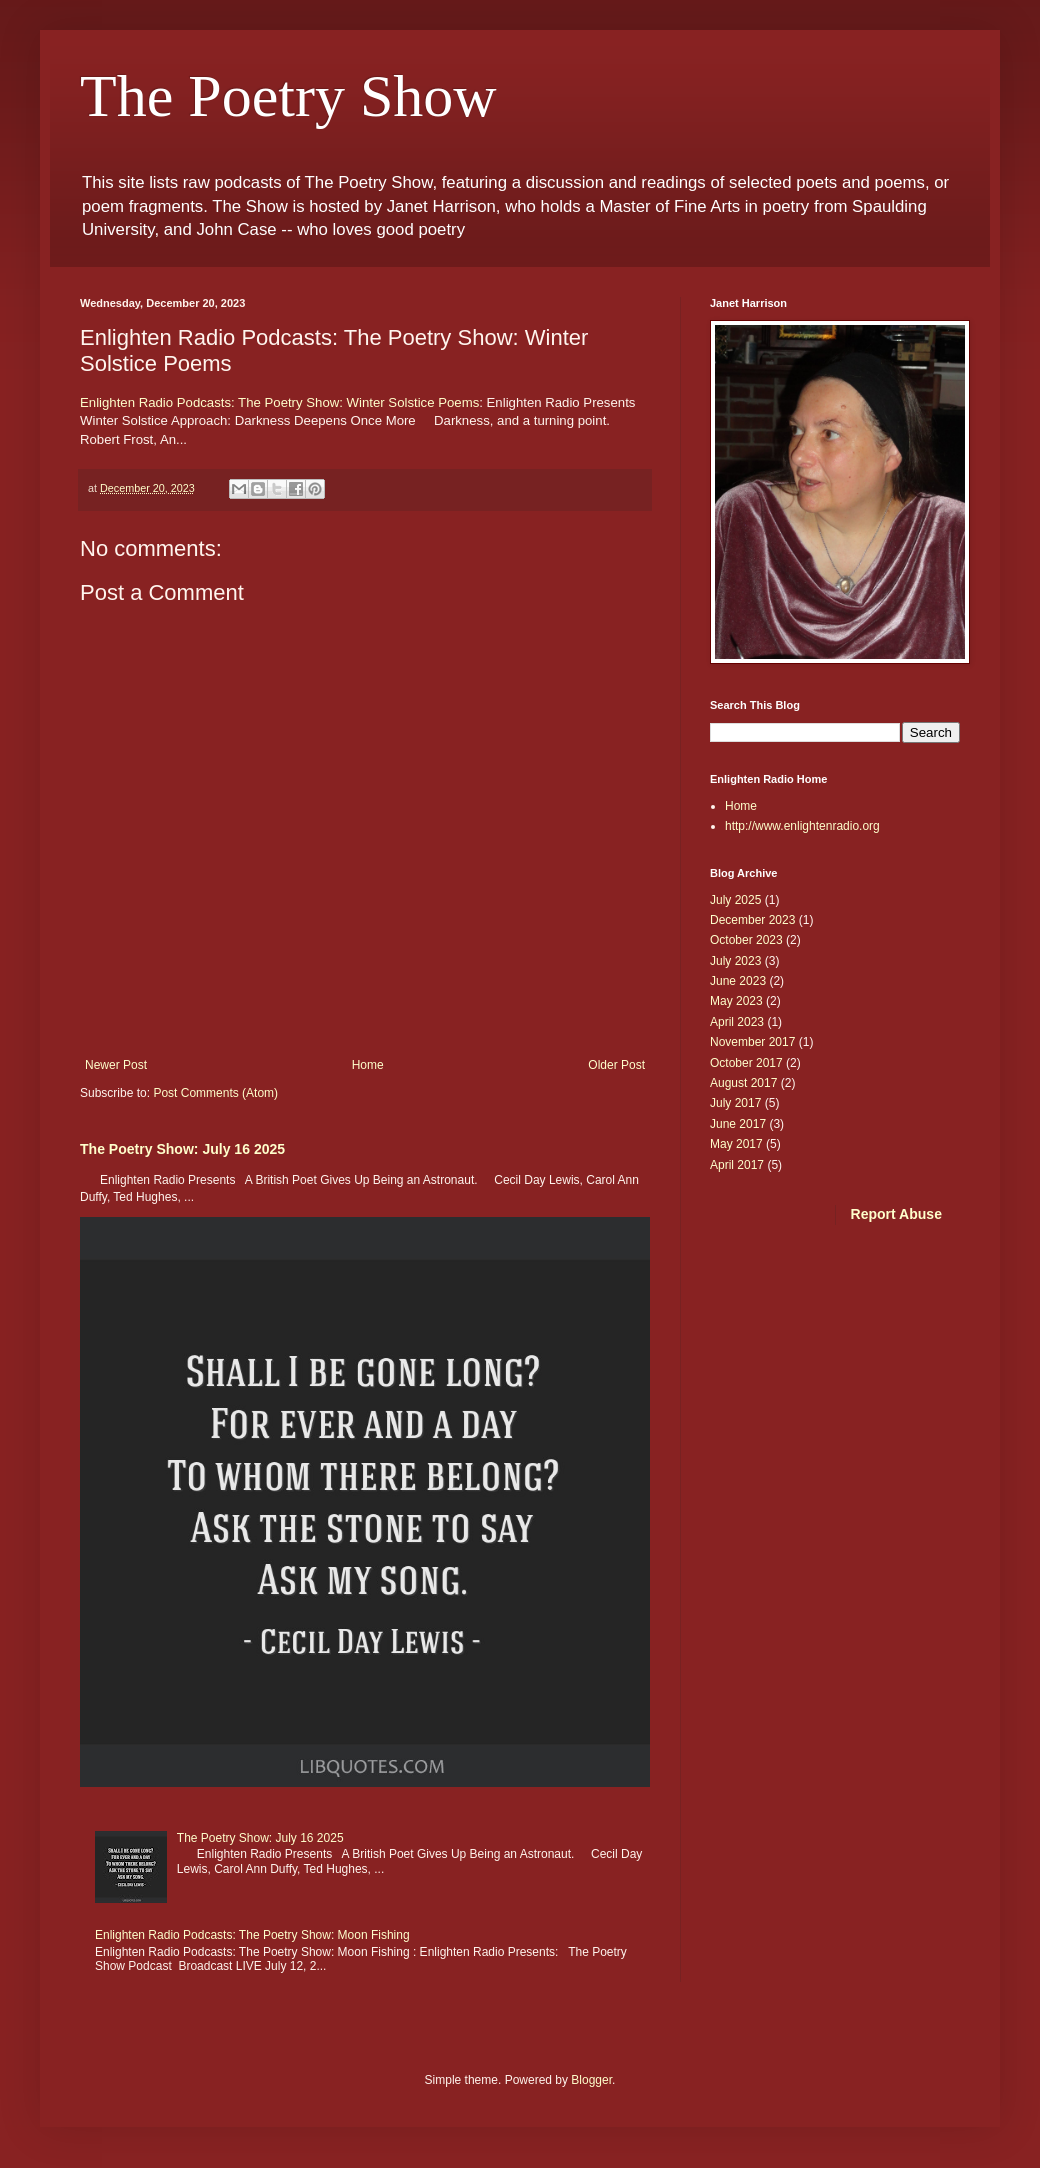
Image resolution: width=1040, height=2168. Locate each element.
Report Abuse (896, 1214)
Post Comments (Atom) (215, 1093)
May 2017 (736, 1144)
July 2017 (735, 1103)
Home (368, 1065)
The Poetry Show (288, 96)
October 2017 (746, 1063)
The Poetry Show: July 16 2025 (182, 1149)
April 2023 (737, 1022)
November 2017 (752, 1042)
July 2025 (735, 900)
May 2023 (736, 1001)
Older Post (616, 1065)
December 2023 (752, 920)
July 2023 (735, 961)
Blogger (591, 2080)
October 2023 (746, 940)
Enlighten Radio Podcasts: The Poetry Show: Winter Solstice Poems (279, 402)
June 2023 (738, 981)
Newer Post (116, 1065)
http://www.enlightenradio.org (802, 826)
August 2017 (743, 1083)
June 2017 (738, 1124)
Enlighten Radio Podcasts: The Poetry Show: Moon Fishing (252, 1935)
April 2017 (737, 1165)
